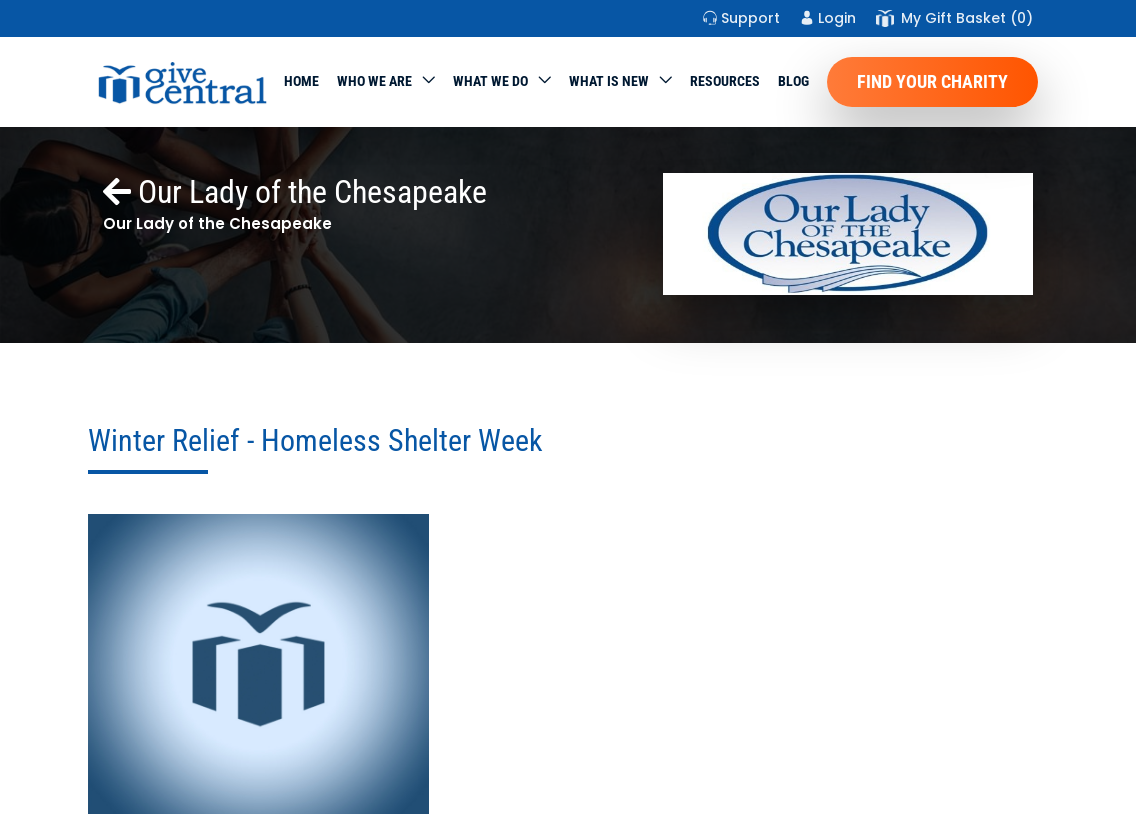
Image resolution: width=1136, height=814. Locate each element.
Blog (793, 81)
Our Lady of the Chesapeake (295, 192)
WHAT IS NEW (609, 81)
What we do (490, 81)
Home (301, 81)
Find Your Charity (932, 81)
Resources (725, 81)
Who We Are (374, 81)
